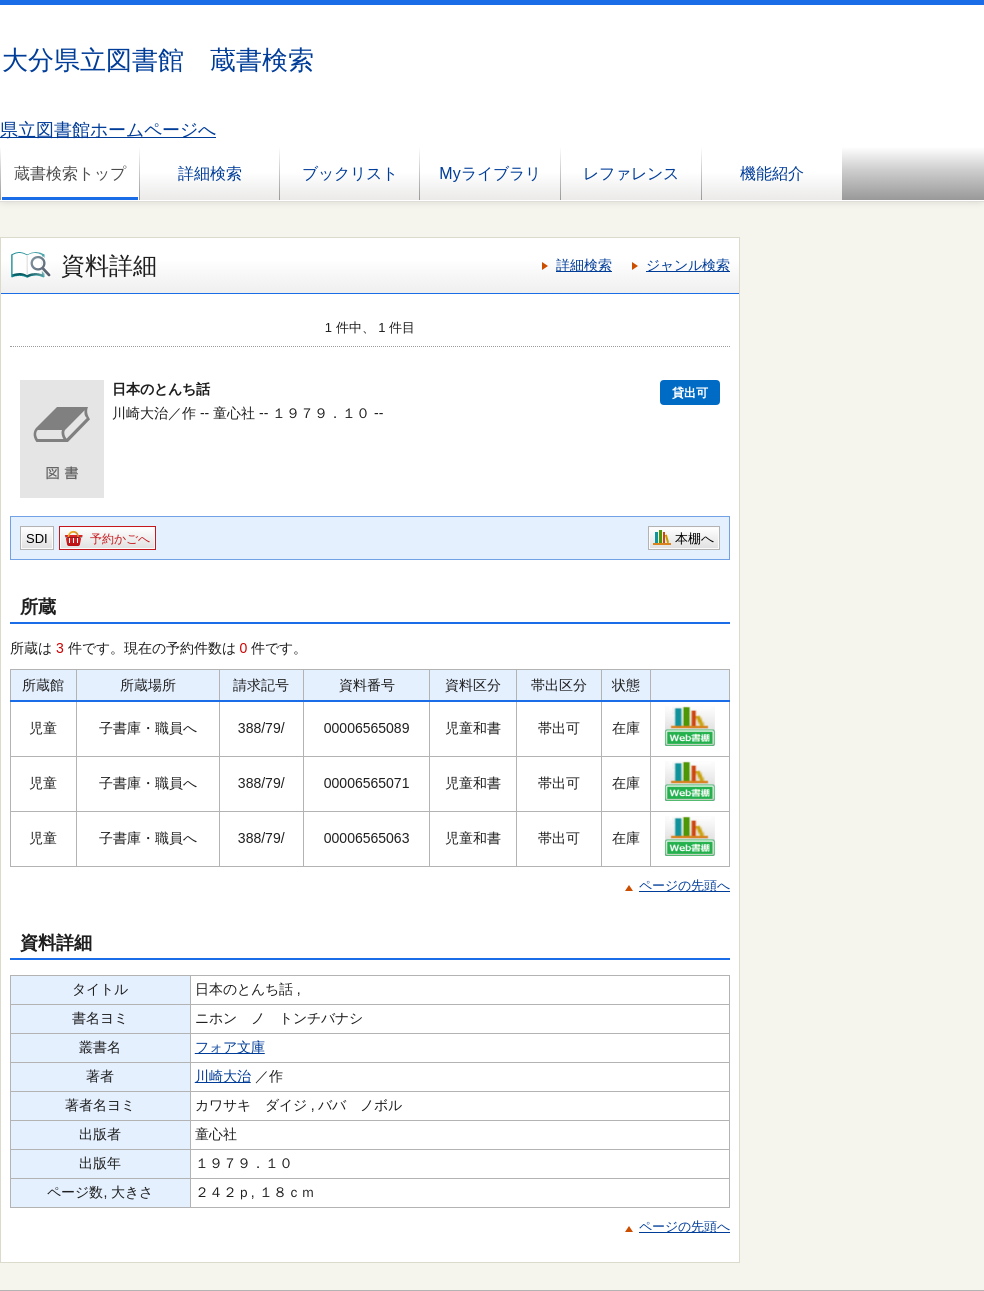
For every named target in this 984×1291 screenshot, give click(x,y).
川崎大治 (223, 1076)
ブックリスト (350, 173)
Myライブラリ (489, 173)
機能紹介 (772, 173)
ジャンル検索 (688, 265)
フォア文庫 (230, 1047)
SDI (37, 538)
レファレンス (631, 173)
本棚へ (694, 538)
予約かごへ (120, 539)
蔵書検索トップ (70, 173)
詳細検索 (210, 173)
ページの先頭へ (684, 885)
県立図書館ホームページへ (108, 130)
